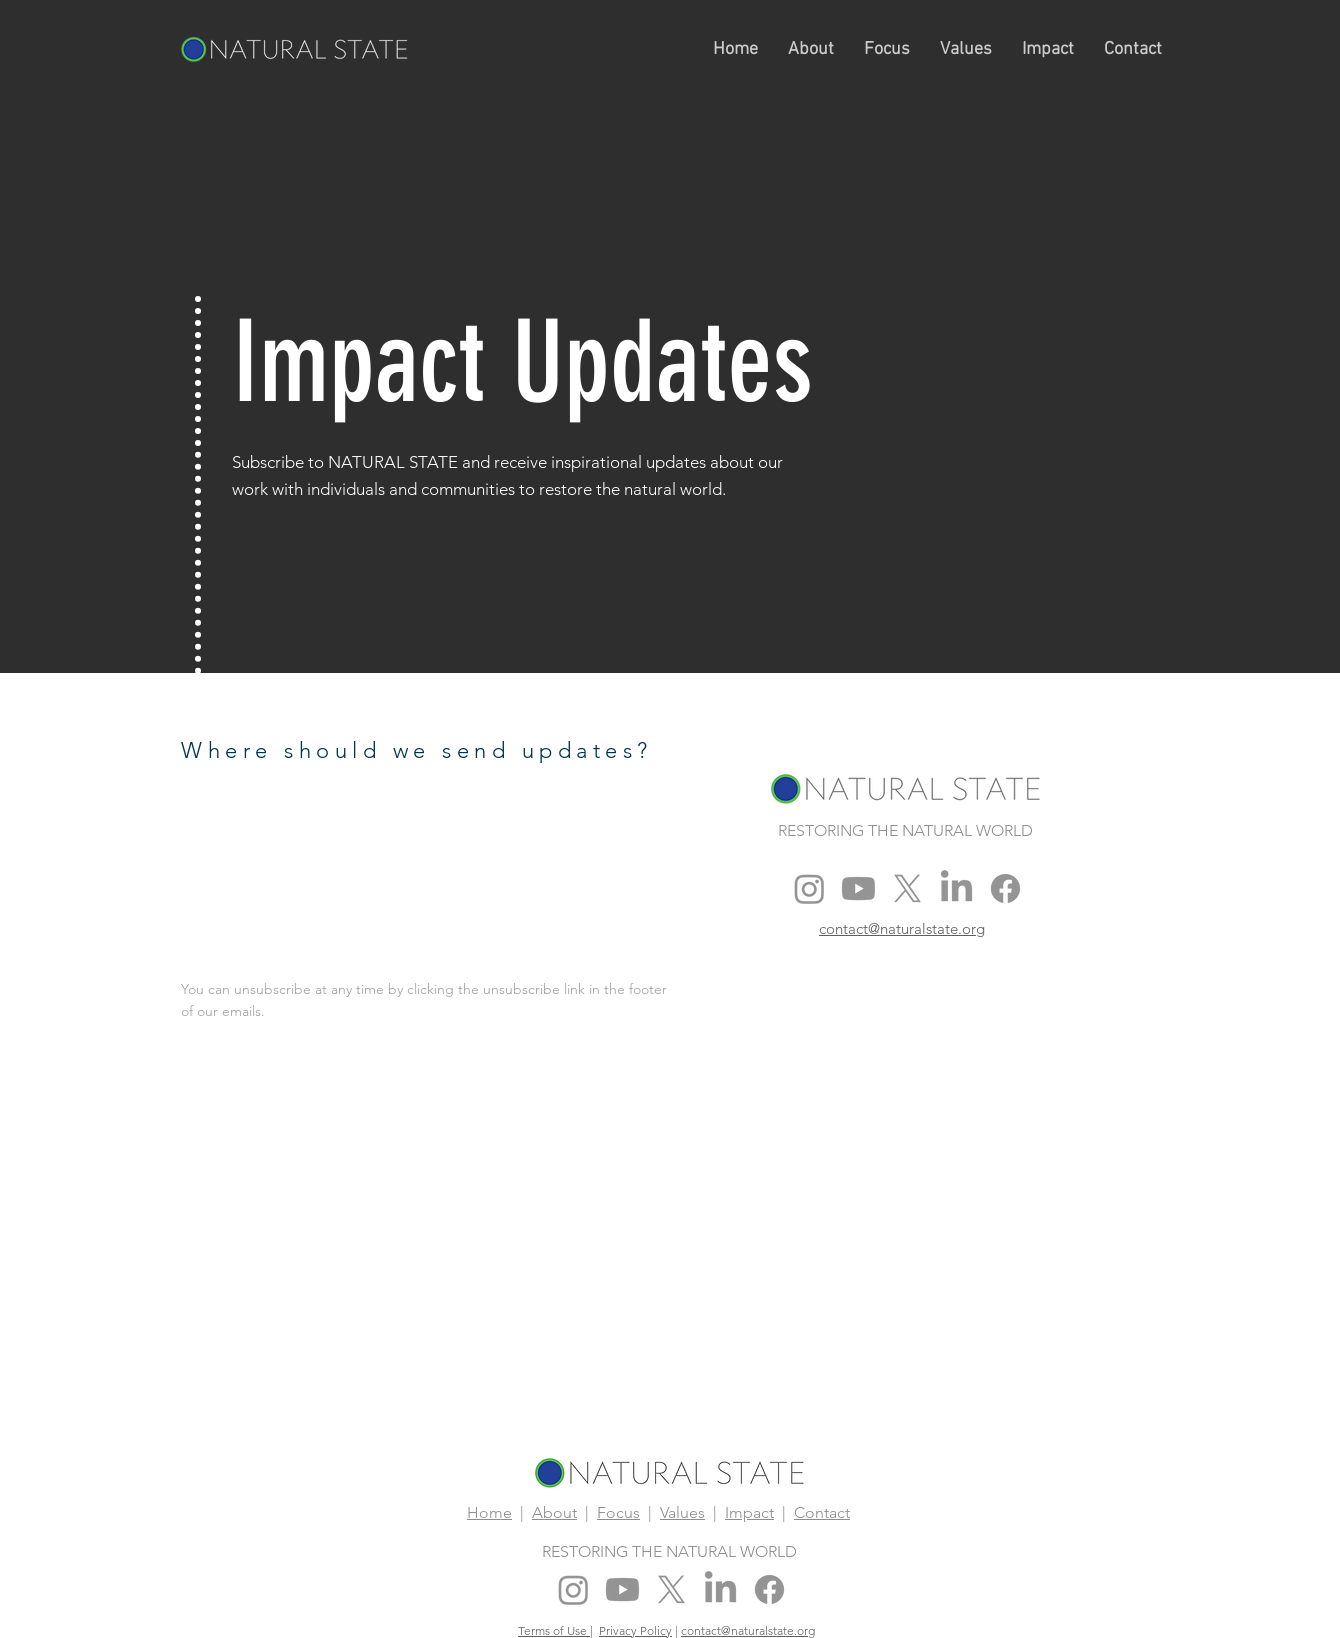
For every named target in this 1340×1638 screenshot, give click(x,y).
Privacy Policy (635, 1630)
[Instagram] (809, 888)
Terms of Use (554, 1630)
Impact (749, 1512)
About (554, 1512)
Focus (618, 1512)
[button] (811, 49)
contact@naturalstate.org (748, 1630)
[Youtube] (858, 888)
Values (682, 1512)
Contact (822, 1512)
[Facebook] (1005, 888)
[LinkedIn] (956, 888)
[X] (907, 888)
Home (489, 1512)
